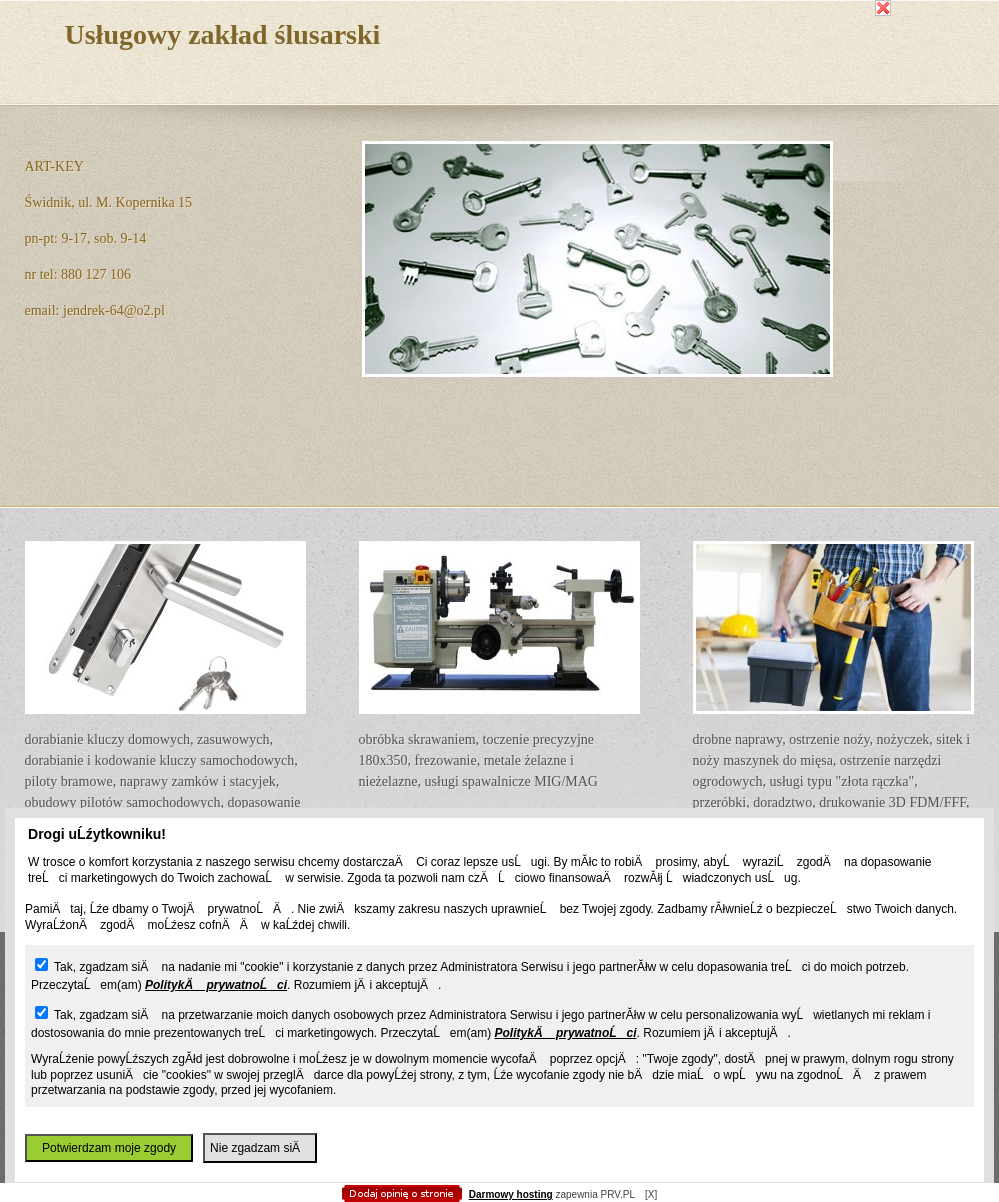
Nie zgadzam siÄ (260, 1148)
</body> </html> (500, 100)
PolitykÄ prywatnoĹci (216, 985)
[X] (651, 1194)
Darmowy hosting (511, 1194)
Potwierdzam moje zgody (109, 1148)
